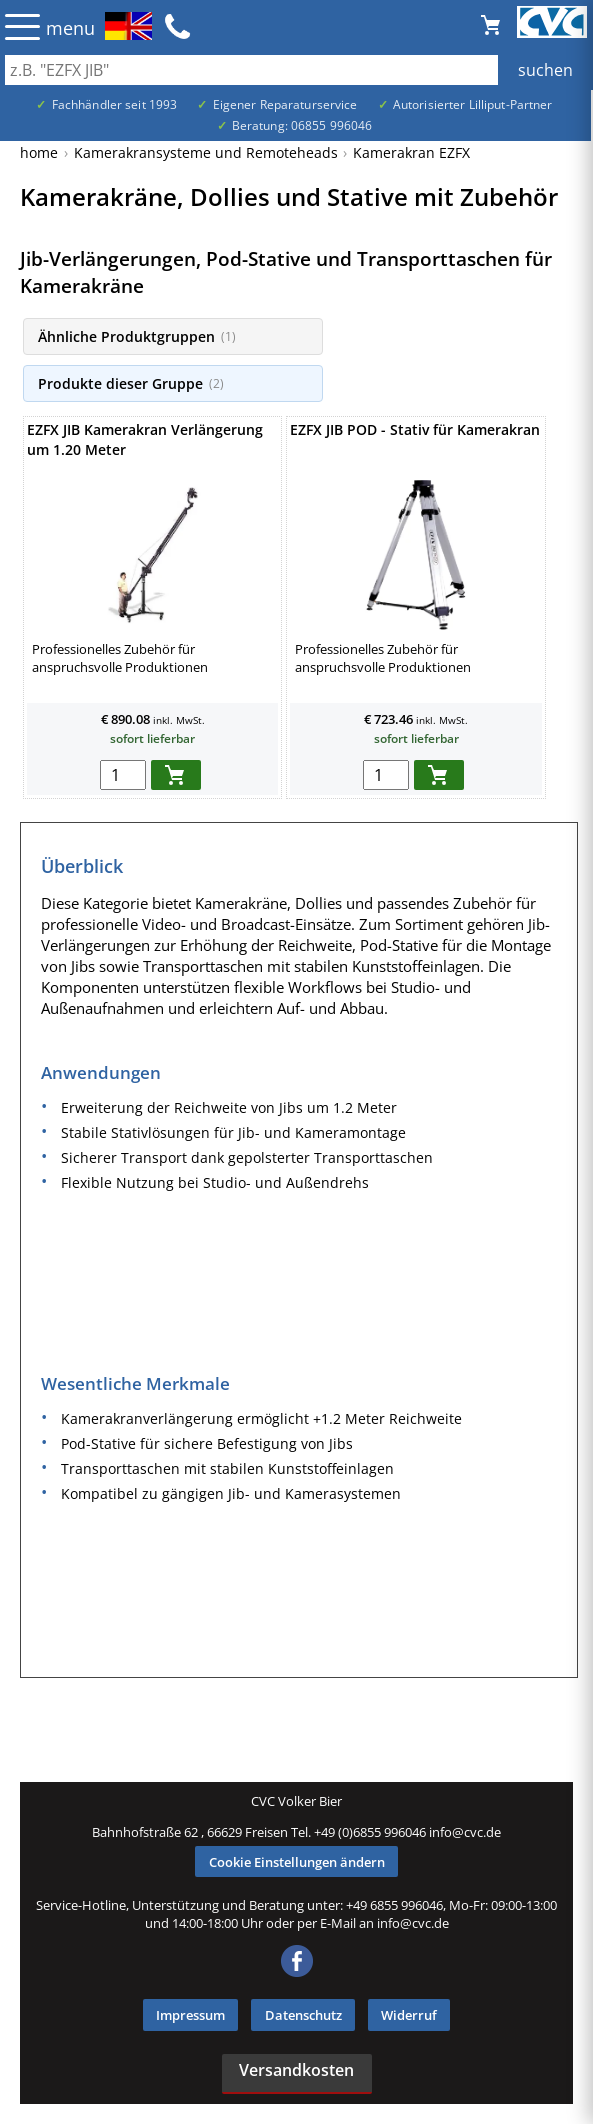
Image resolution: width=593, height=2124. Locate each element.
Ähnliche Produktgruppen (137, 336)
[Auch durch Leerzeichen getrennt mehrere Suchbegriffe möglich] (296, 70)
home (39, 152)
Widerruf (409, 2015)
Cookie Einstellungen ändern (297, 1862)
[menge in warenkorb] (123, 775)
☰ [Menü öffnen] (22, 26)
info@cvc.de (465, 1832)
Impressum (190, 2015)
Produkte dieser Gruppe (131, 383)
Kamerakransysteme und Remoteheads (206, 152)
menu (70, 28)
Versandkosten (296, 2070)
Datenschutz (303, 2015)
